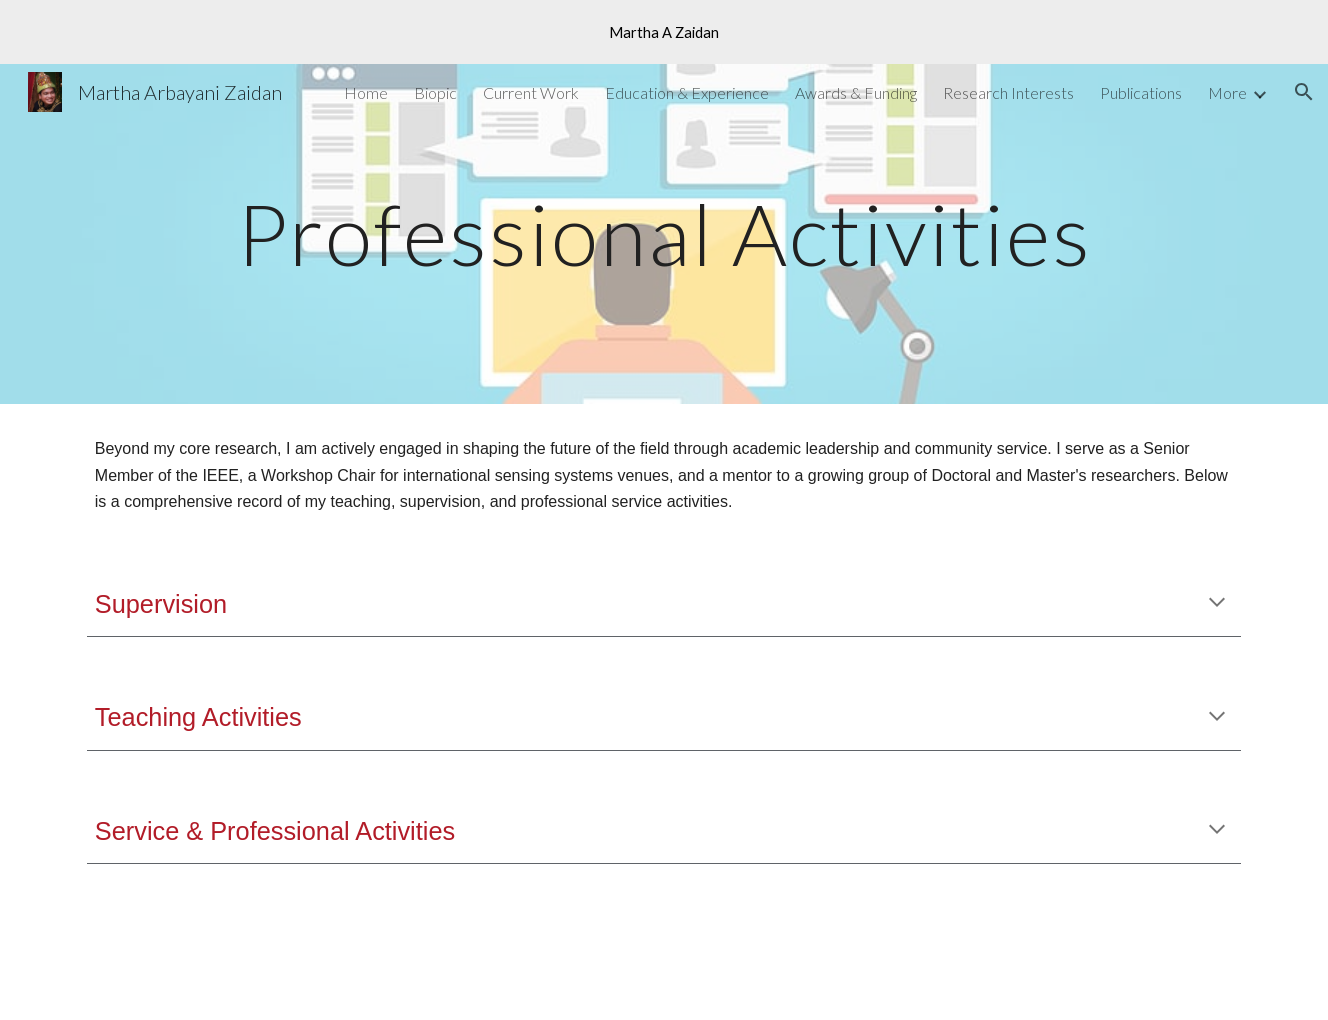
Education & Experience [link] (687, 92)
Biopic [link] (435, 92)
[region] (664, 32)
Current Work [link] (531, 92)
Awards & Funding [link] (856, 92)
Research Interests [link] (1008, 92)
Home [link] (366, 92)
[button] (1304, 92)
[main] (664, 233)
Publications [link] (1141, 92)
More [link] (1227, 92)
